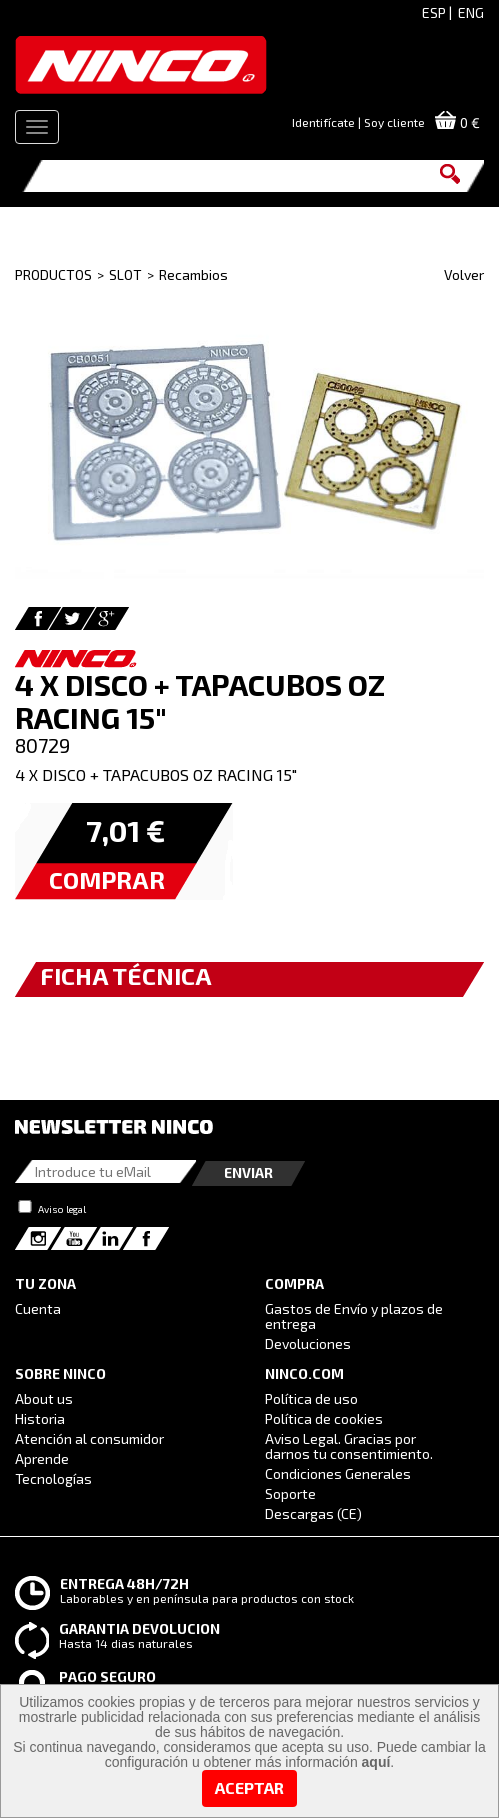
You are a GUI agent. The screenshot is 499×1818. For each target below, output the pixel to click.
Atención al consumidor (89, 1438)
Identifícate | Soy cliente (358, 122)
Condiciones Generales (338, 1473)
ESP (434, 12)
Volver (464, 274)
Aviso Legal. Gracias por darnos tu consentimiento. (349, 1446)
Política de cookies (324, 1418)
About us (44, 1398)
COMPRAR (107, 879)
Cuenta (38, 1308)
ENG (471, 12)
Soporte (290, 1493)
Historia (40, 1418)
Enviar (248, 1172)
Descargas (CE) (313, 1513)
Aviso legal (62, 1209)
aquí (376, 1762)
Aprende (42, 1458)
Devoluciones (308, 1343)
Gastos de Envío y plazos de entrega (354, 1316)
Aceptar (249, 1787)
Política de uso (311, 1398)
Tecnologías (53, 1478)
